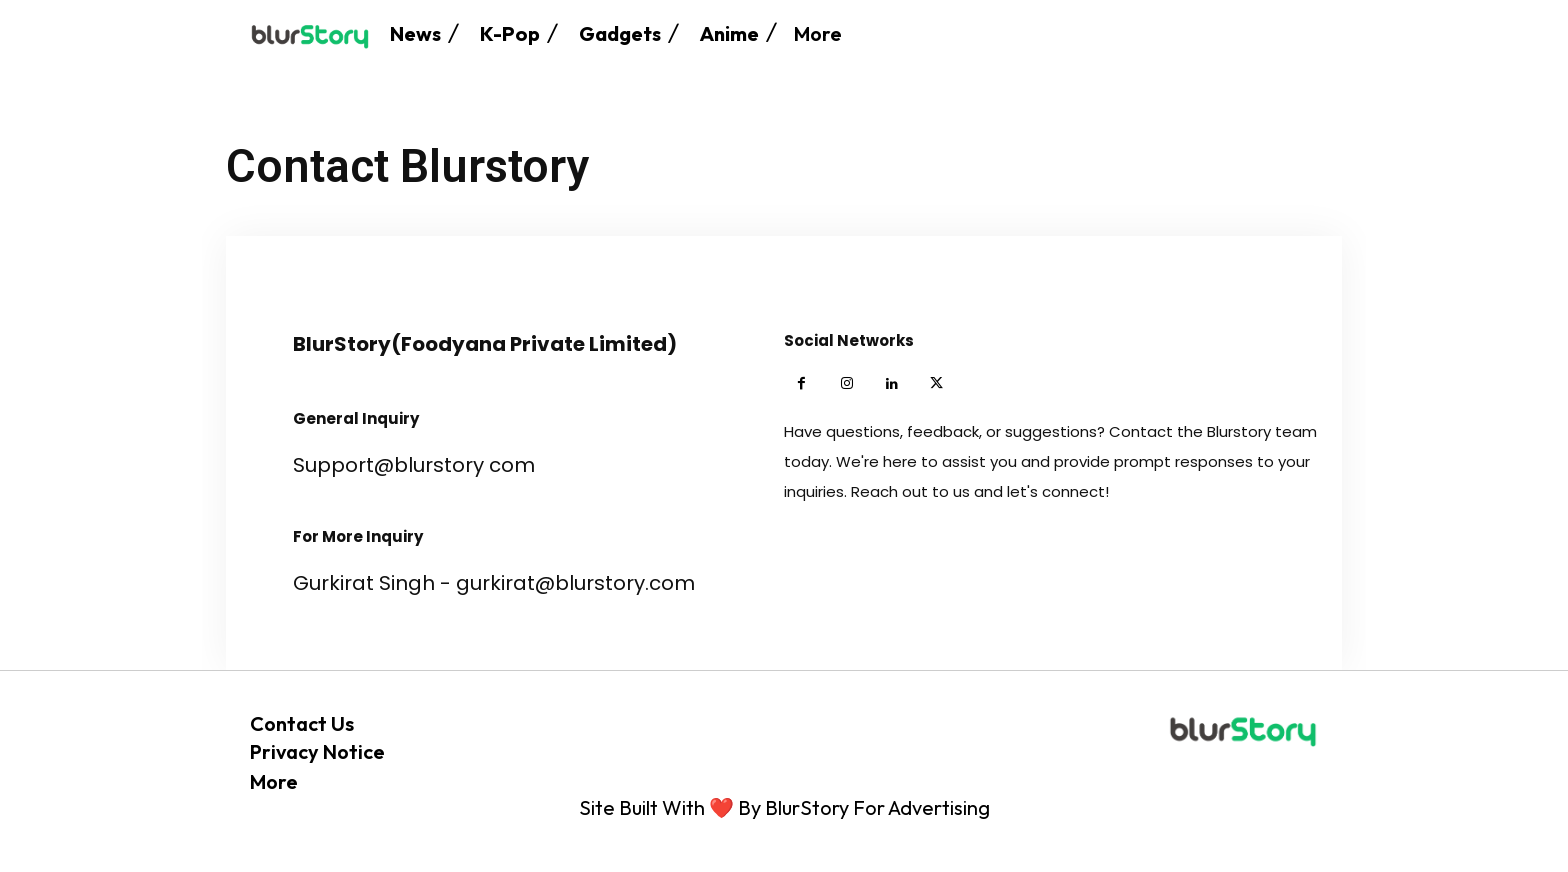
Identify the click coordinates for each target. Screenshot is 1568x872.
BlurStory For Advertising (877, 807)
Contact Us (302, 723)
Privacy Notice (317, 751)
